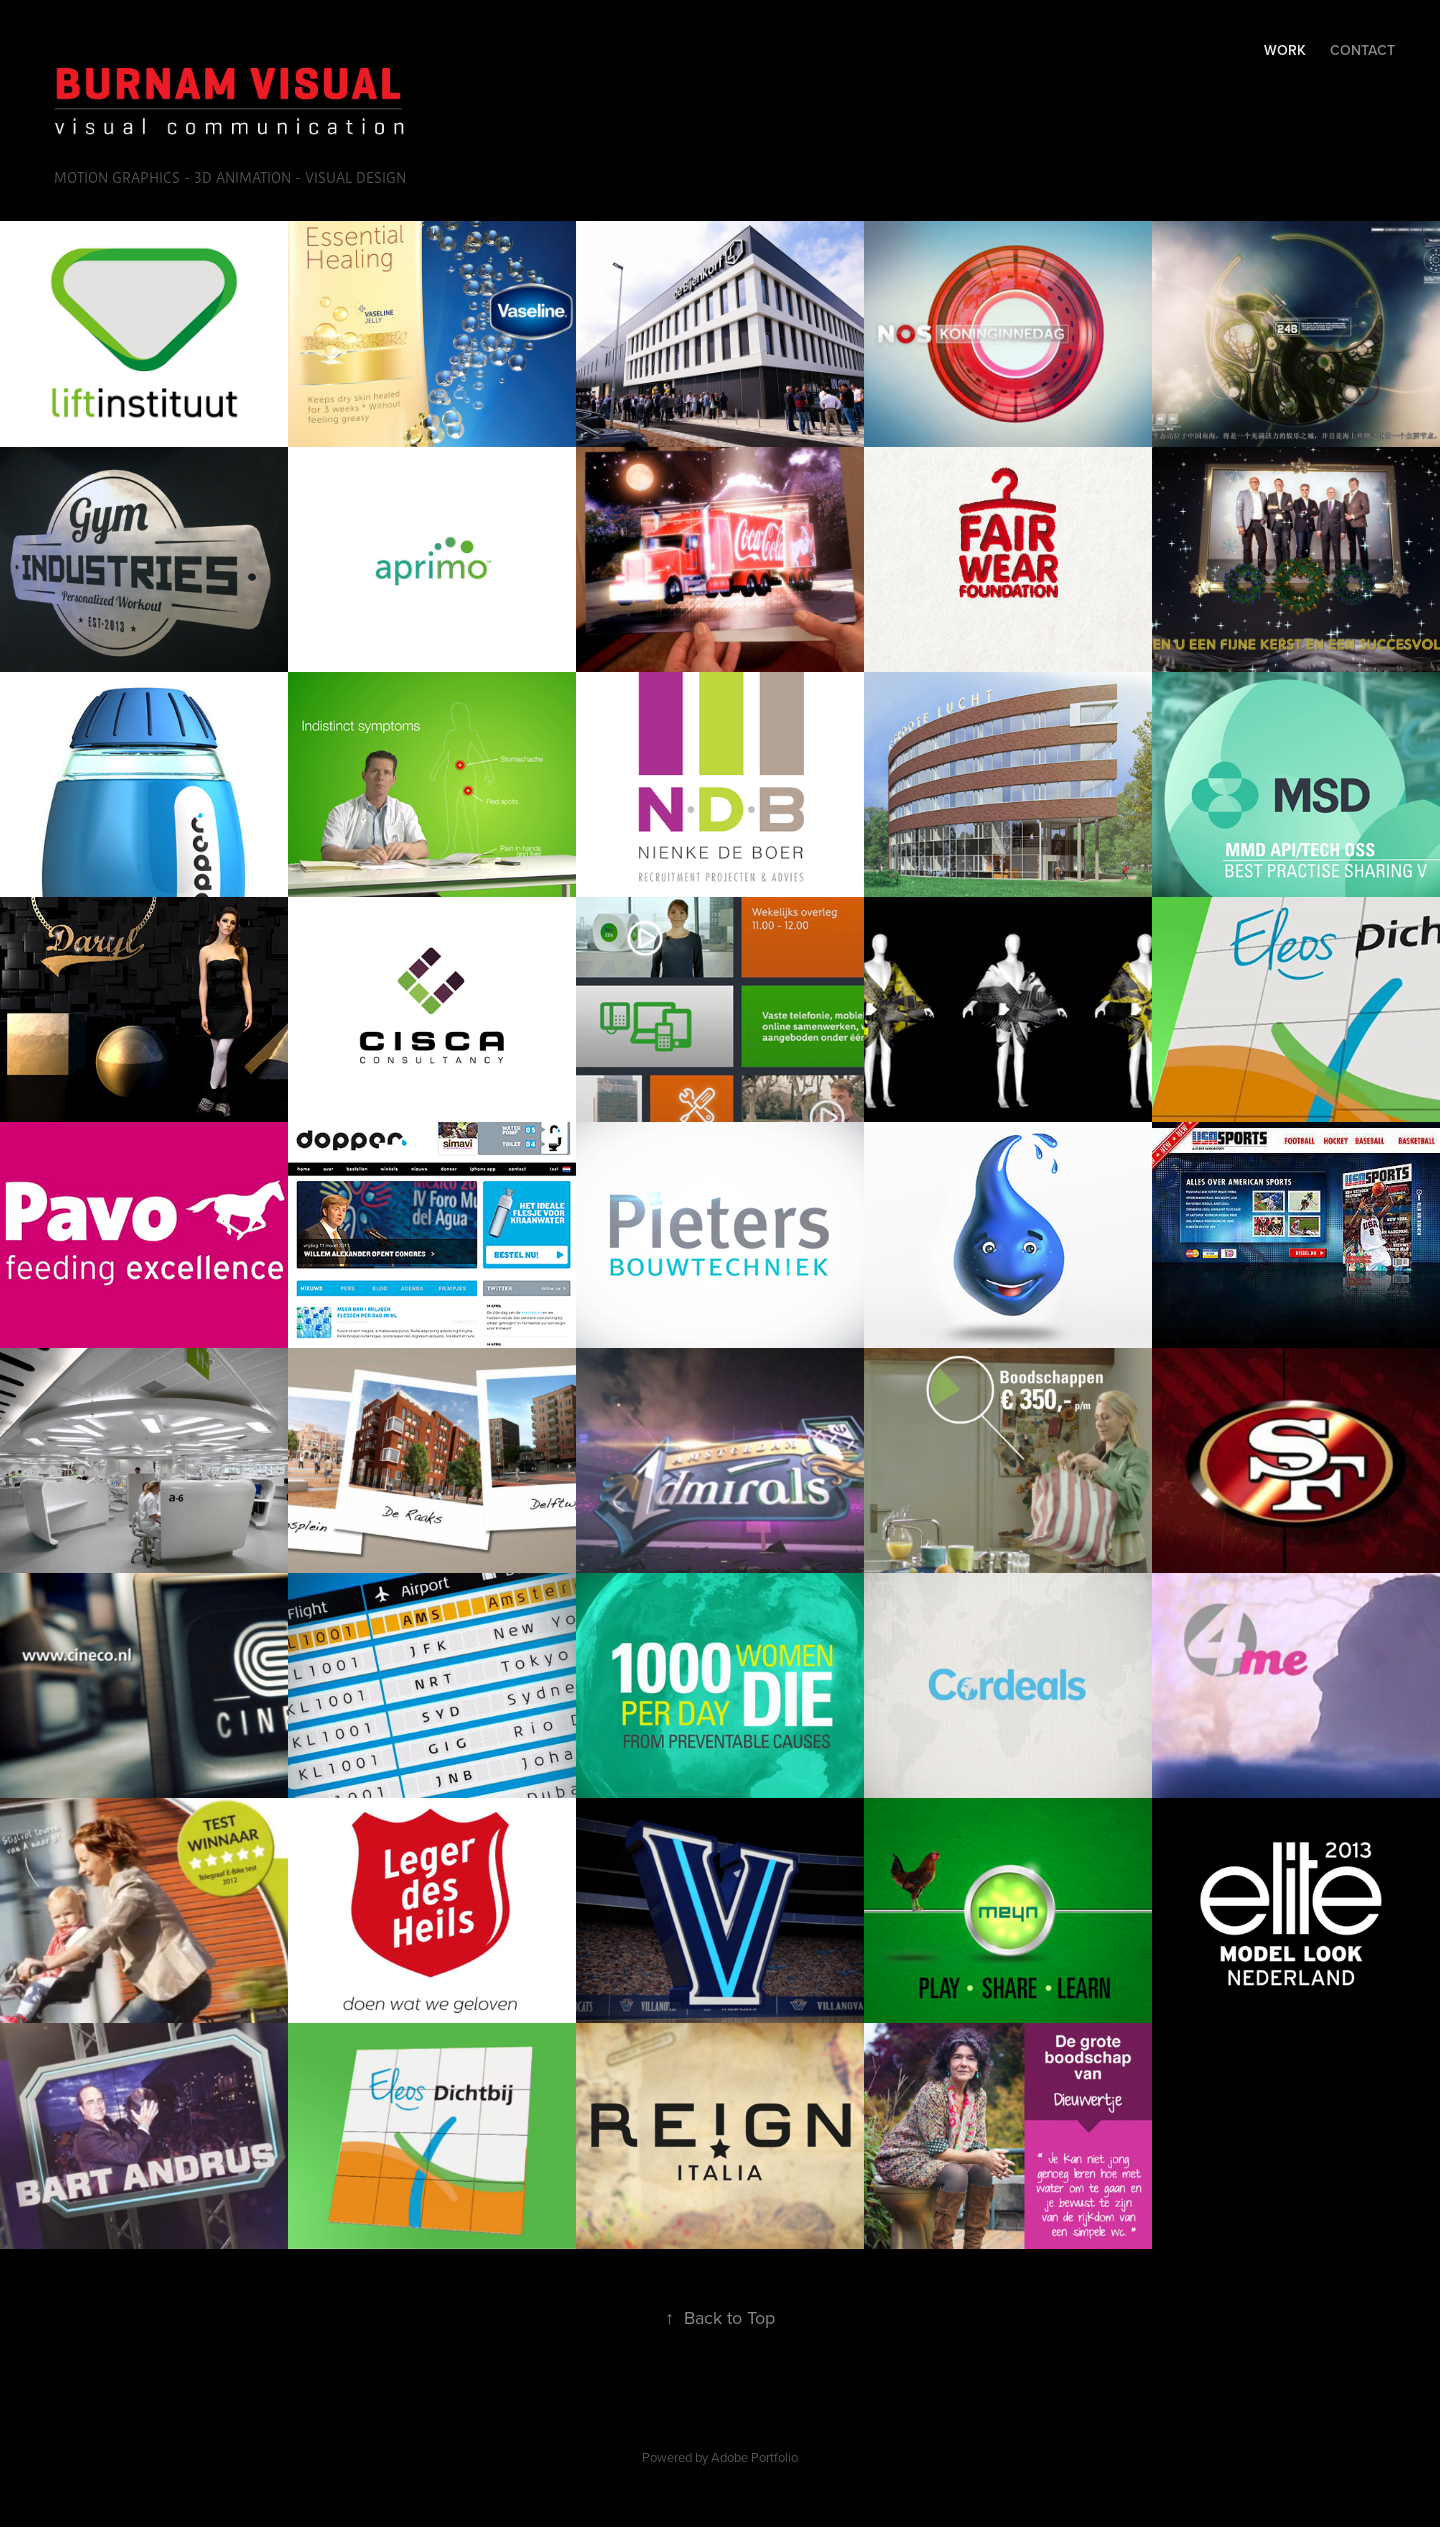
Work (1285, 50)
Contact (1362, 50)
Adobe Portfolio (754, 2457)
